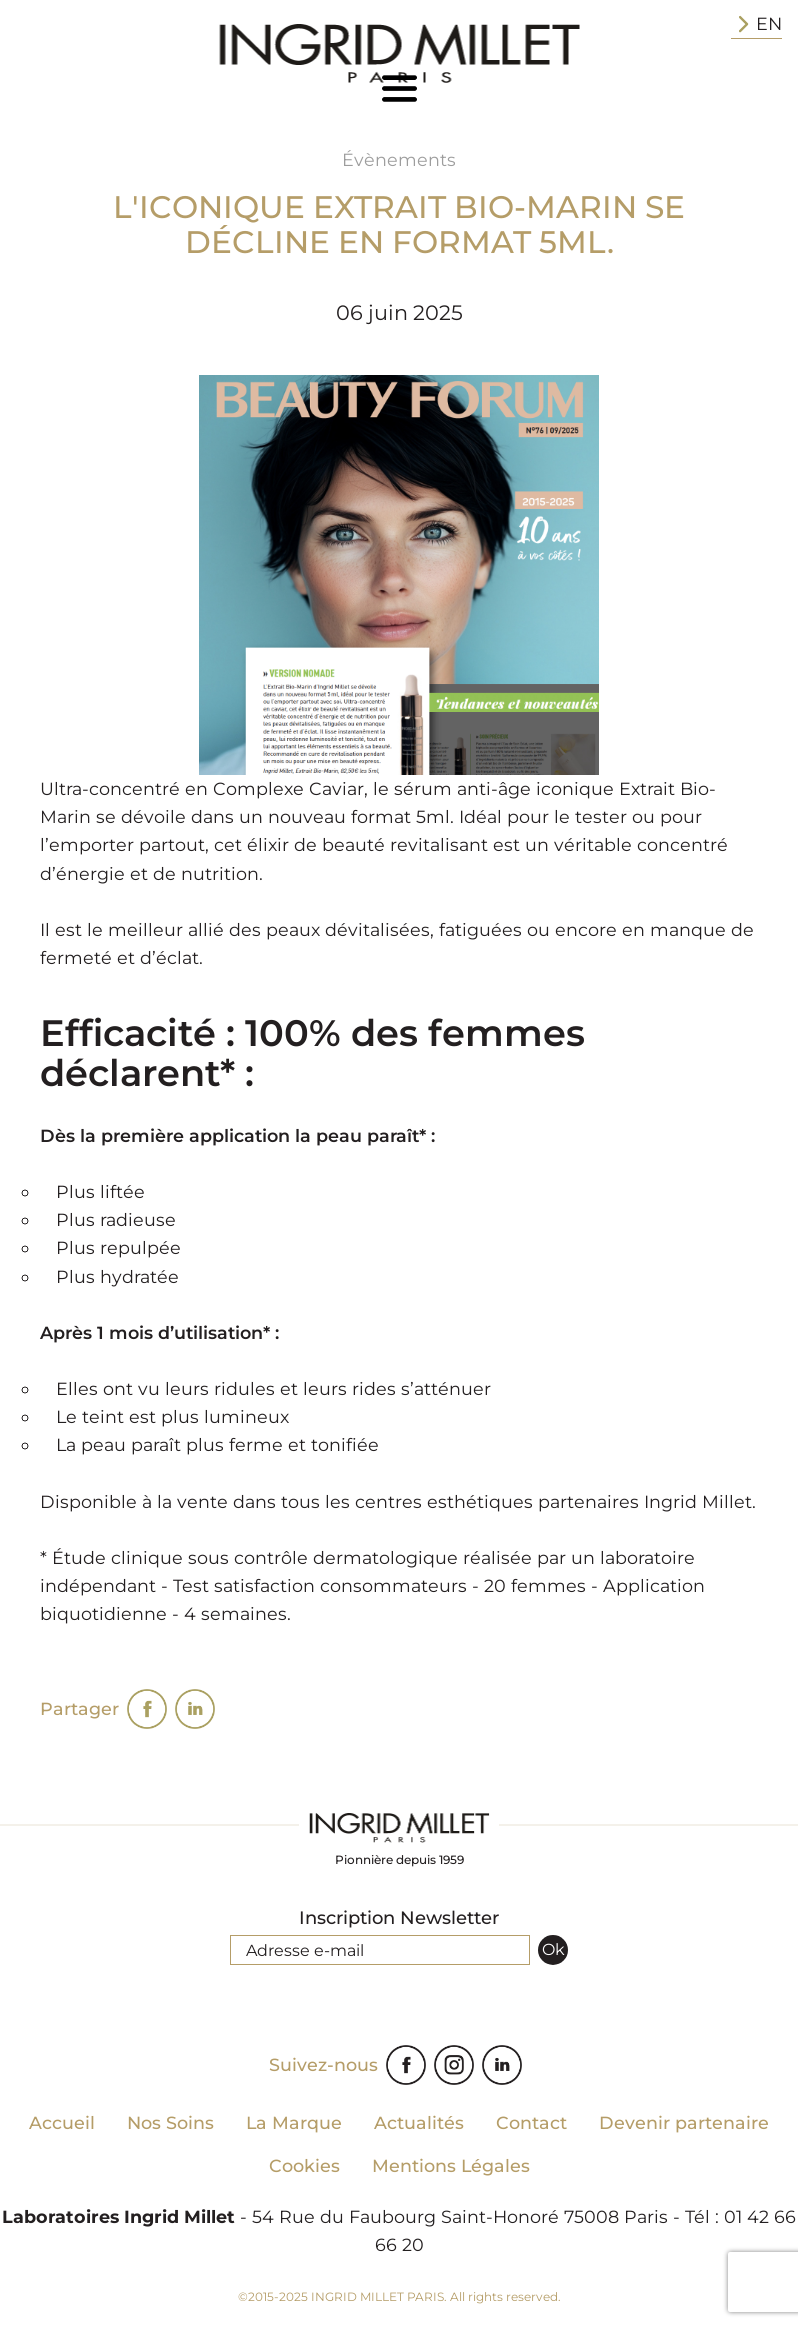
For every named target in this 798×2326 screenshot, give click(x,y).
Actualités (419, 2122)
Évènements (399, 159)
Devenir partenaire (684, 2122)
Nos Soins (170, 2122)
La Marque (294, 2122)
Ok (553, 1949)
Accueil (62, 2122)
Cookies (304, 2165)
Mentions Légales (451, 2165)
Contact (531, 2122)
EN (756, 24)
